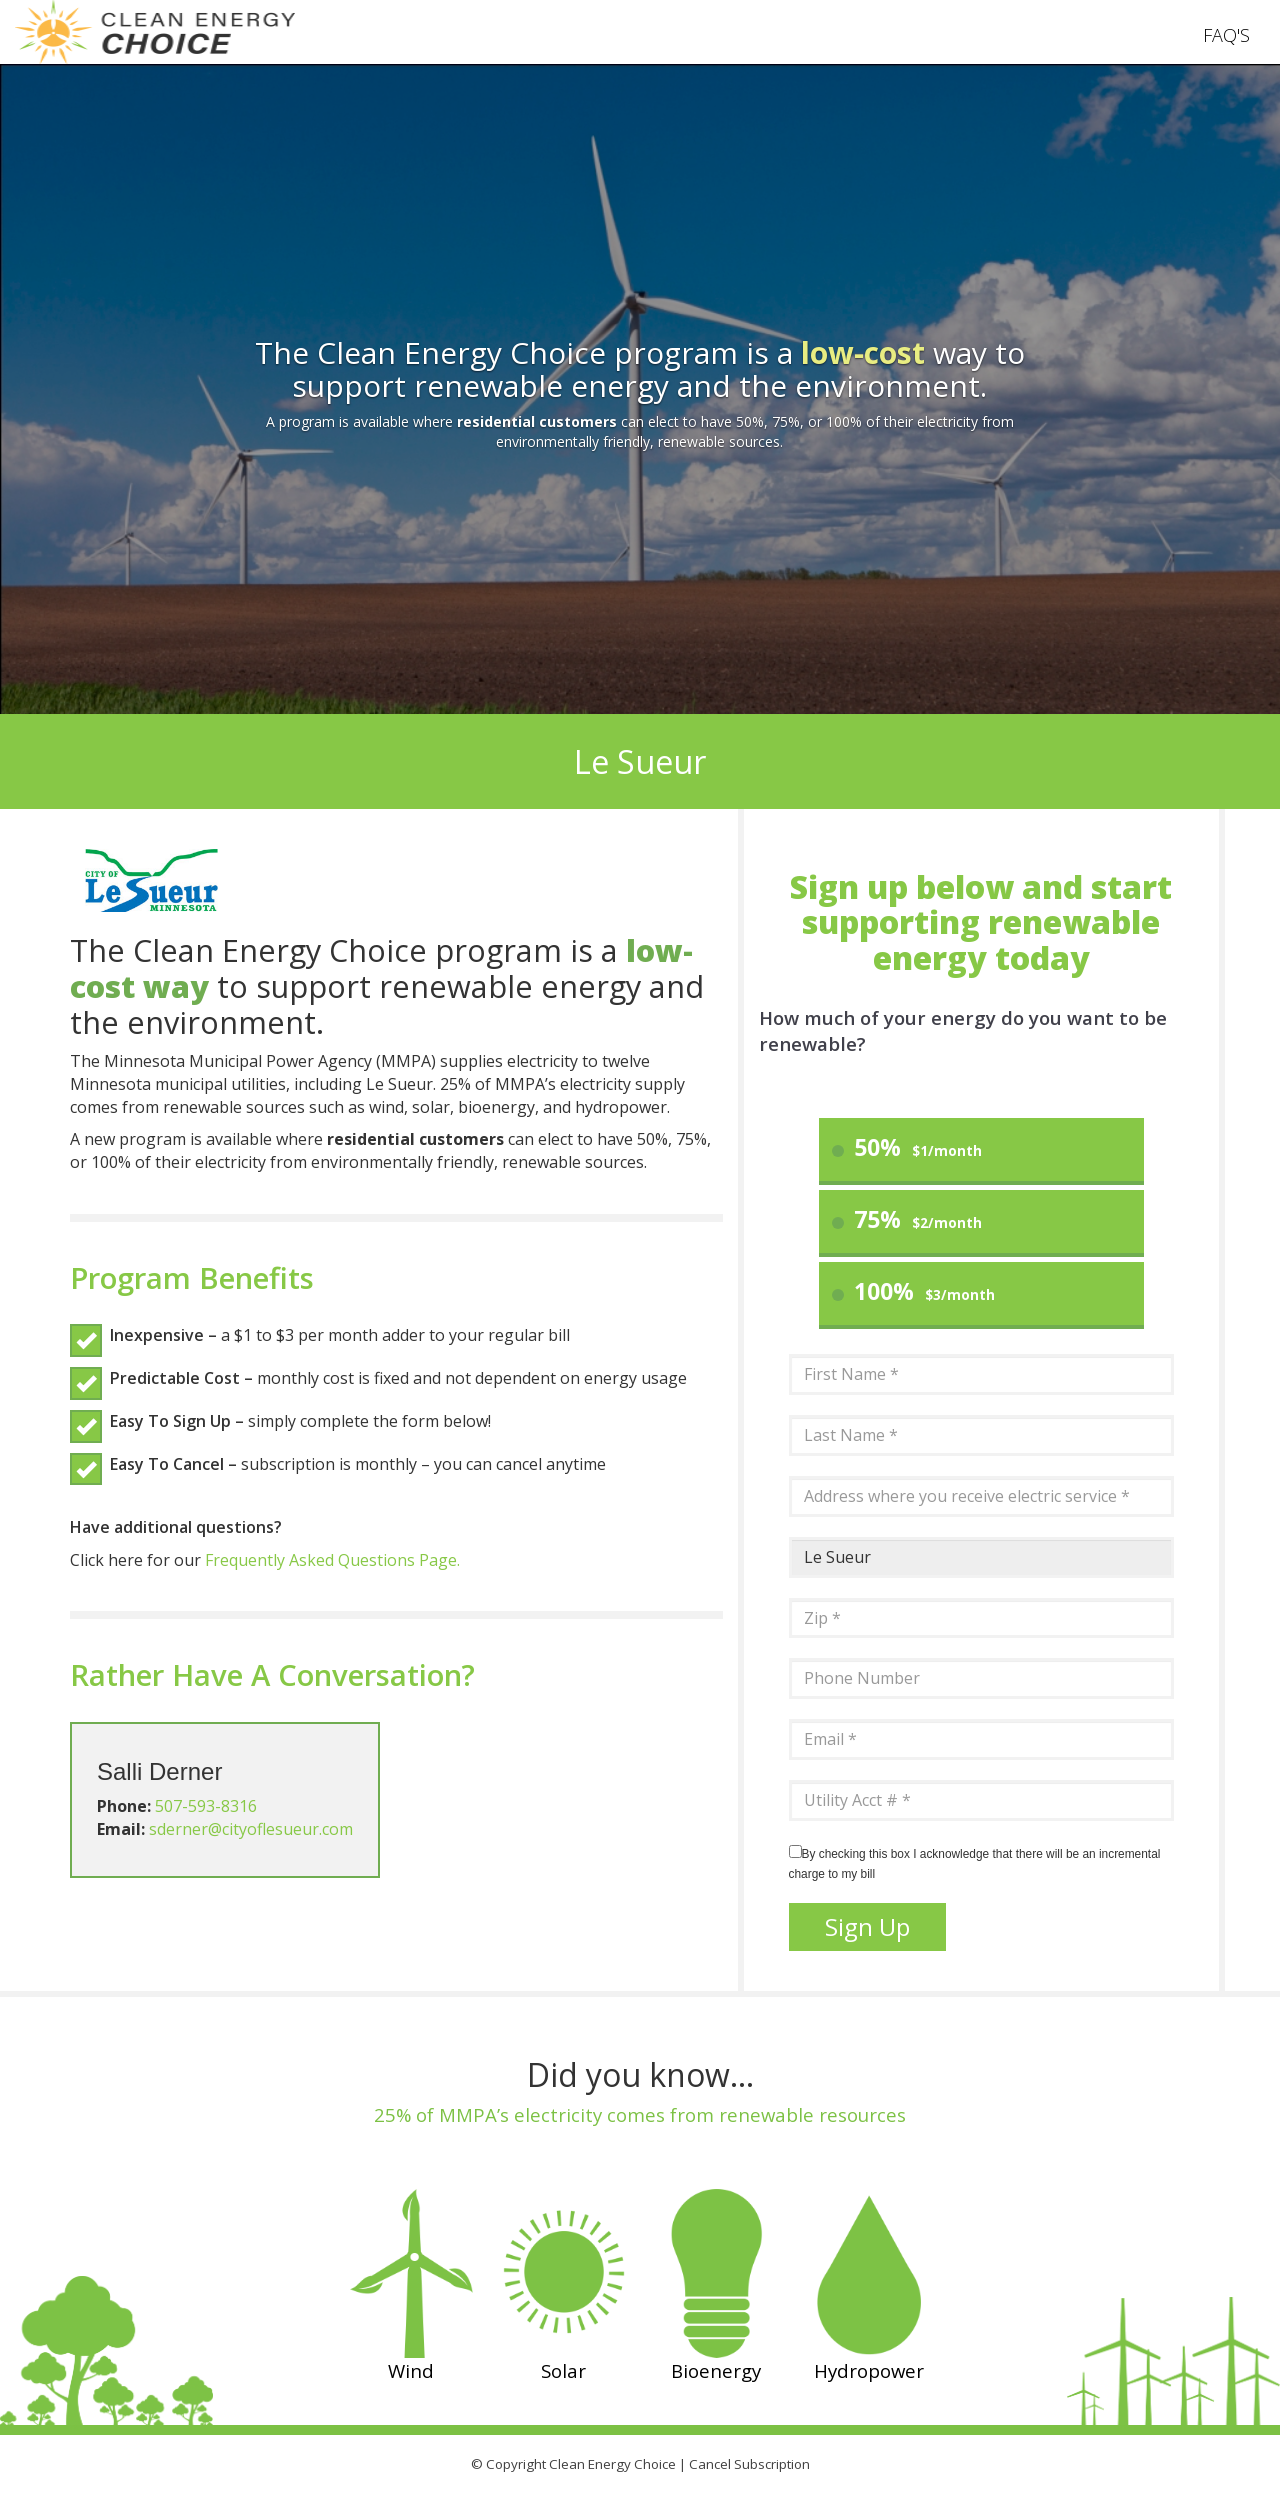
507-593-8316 (206, 1806)
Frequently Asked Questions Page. (332, 1560)
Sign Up (867, 1926)
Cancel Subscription (749, 2464)
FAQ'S (1226, 35)
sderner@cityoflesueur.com (251, 1829)
